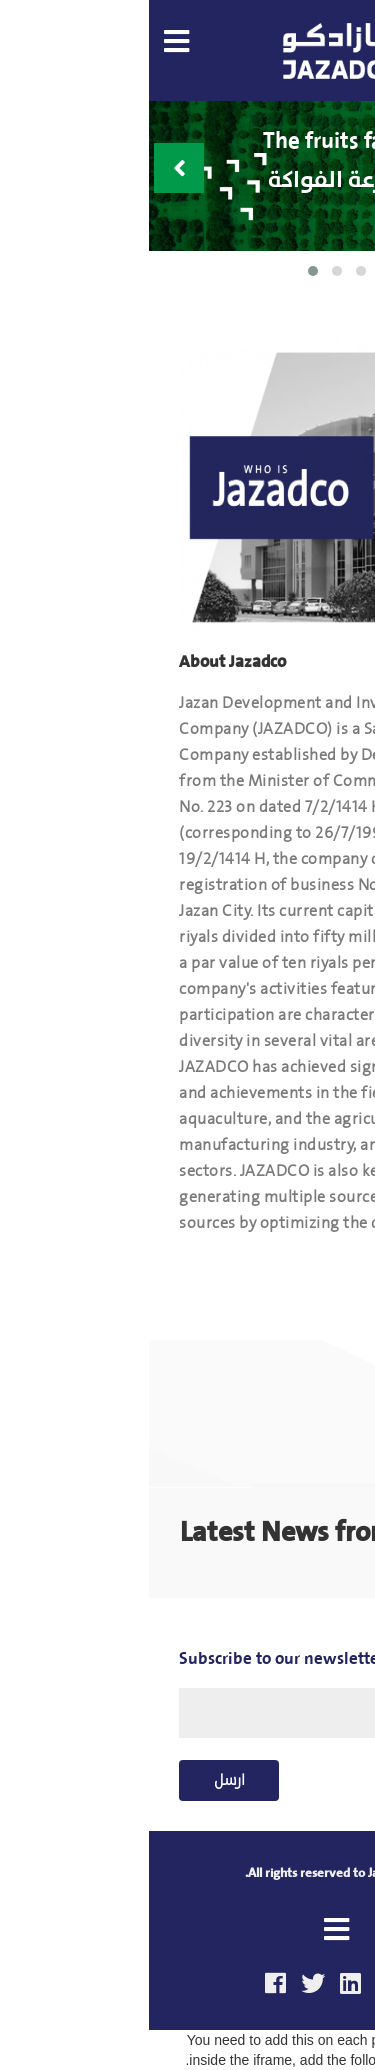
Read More (285, 1266)
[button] (164, 271)
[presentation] (30, 168)
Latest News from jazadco (188, 1531)
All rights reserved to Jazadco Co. (188, 1872)
